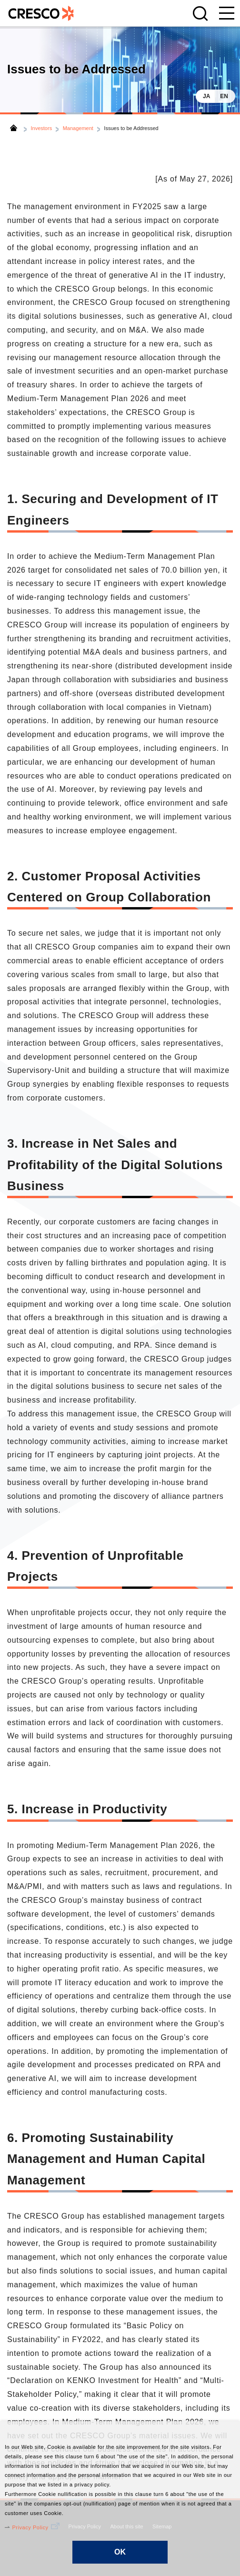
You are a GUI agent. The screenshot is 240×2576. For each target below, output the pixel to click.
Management (78, 128)
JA (206, 96)
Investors (41, 128)
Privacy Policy (30, 2527)
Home (13, 127)
